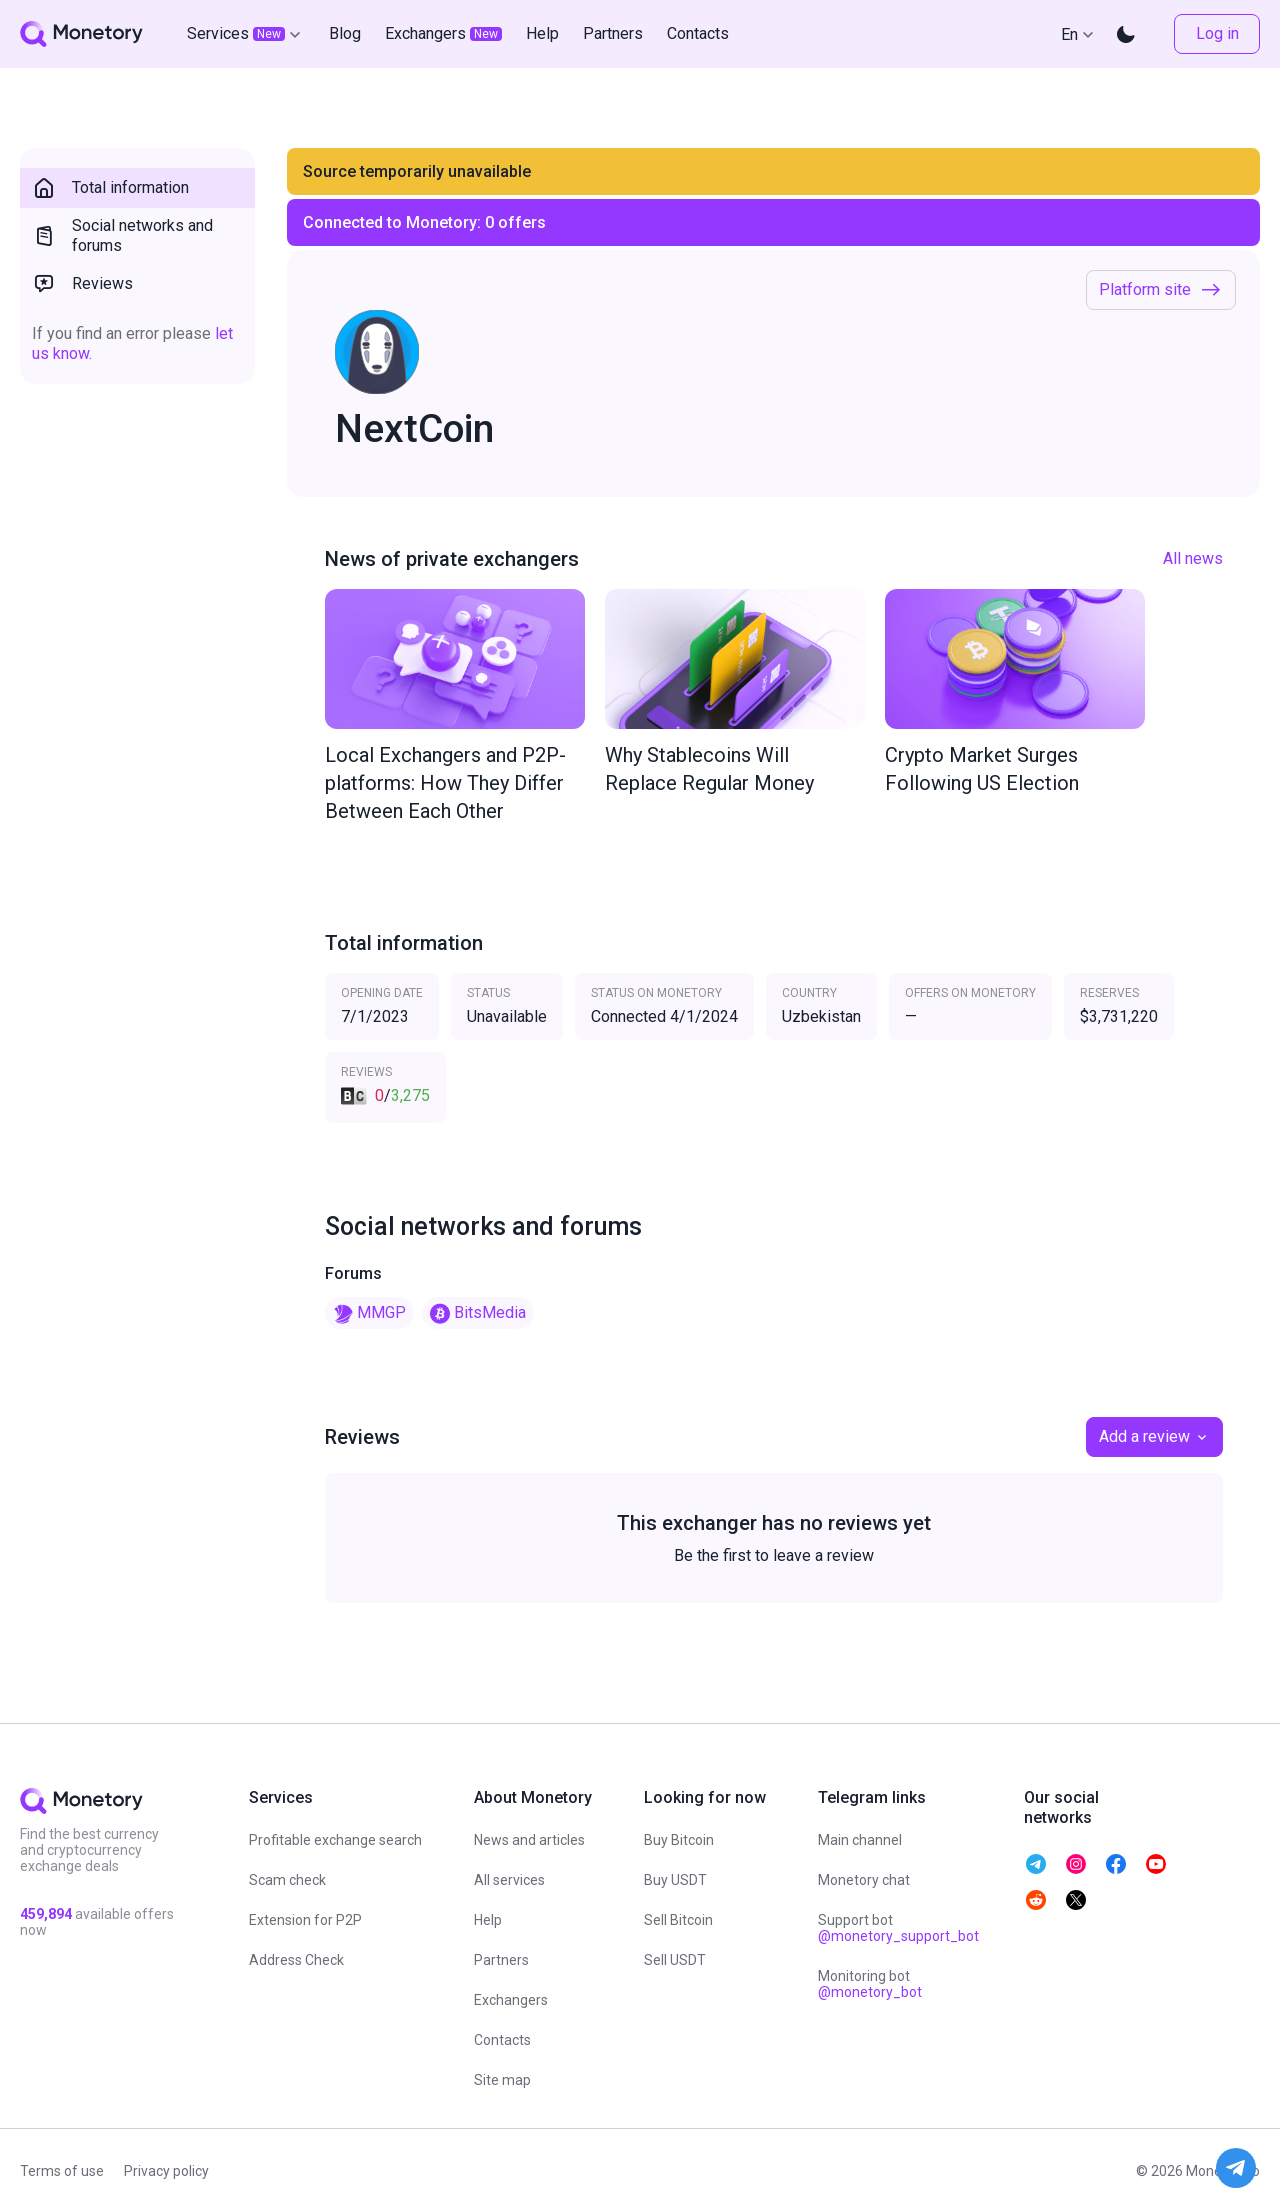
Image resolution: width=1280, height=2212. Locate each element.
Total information (110, 188)
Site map (502, 2080)
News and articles (529, 1840)
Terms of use (62, 2171)
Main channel (860, 1840)
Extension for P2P (305, 1920)
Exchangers (511, 2000)
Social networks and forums (122, 235)
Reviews (82, 284)
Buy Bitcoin (679, 1840)
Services (246, 34)
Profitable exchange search (335, 1840)
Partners (501, 1960)
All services (509, 1880)
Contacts (502, 2040)
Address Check (296, 1960)
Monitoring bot (870, 1984)
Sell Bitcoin (678, 1920)
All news (1193, 558)
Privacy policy (166, 2171)
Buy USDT (675, 1880)
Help (488, 1920)
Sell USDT (675, 1960)
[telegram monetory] (1036, 1864)
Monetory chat (864, 1880)
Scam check (287, 1880)
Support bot (898, 1928)
